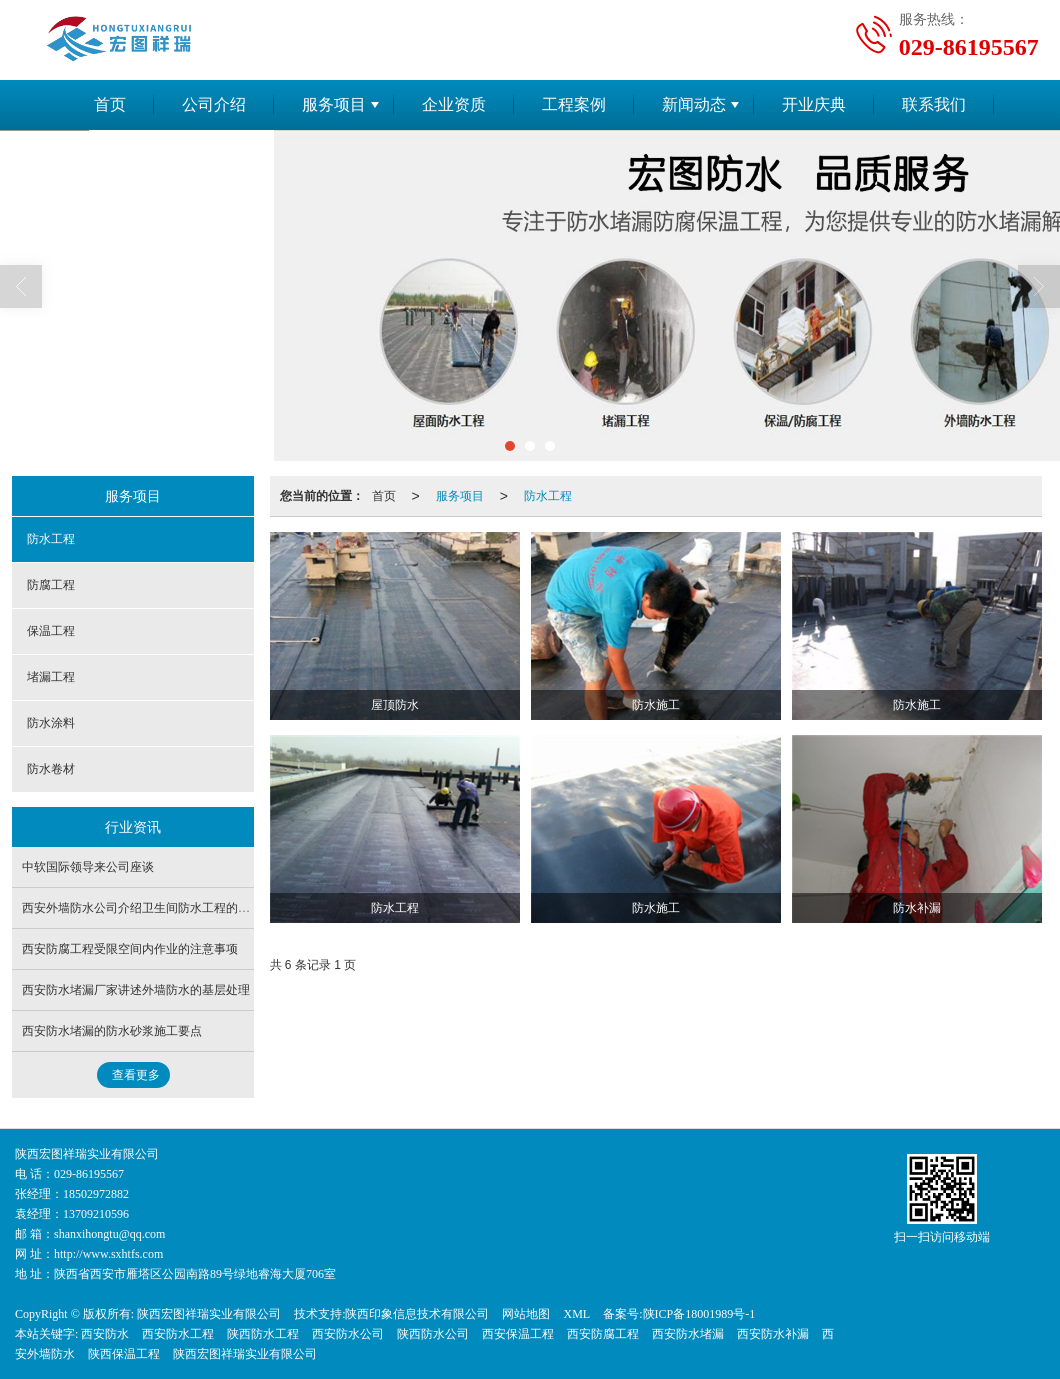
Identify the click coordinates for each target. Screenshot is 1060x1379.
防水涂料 (51, 723)
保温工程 (51, 631)
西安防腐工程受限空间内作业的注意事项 (130, 949)
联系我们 (934, 104)
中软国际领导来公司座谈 (88, 867)
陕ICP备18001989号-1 (699, 1314)
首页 (110, 104)
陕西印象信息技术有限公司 (417, 1314)
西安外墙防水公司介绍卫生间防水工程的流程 (142, 908)
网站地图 (526, 1314)
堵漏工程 (51, 677)
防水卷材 (51, 769)
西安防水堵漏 (688, 1334)
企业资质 (454, 104)
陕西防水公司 (433, 1334)
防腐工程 (51, 585)
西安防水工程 (178, 1334)
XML (576, 1314)
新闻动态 (694, 104)
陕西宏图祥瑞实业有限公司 (209, 1314)
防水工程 (548, 496)
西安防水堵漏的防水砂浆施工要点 (112, 1031)
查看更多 (136, 1075)
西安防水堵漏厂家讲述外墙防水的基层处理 (136, 990)
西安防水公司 (348, 1334)
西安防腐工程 (603, 1334)
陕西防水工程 (263, 1334)
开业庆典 (814, 104)
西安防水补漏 (773, 1334)
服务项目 (334, 104)
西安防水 (105, 1334)
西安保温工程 (518, 1334)
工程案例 (574, 104)
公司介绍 (214, 104)
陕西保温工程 (124, 1354)
